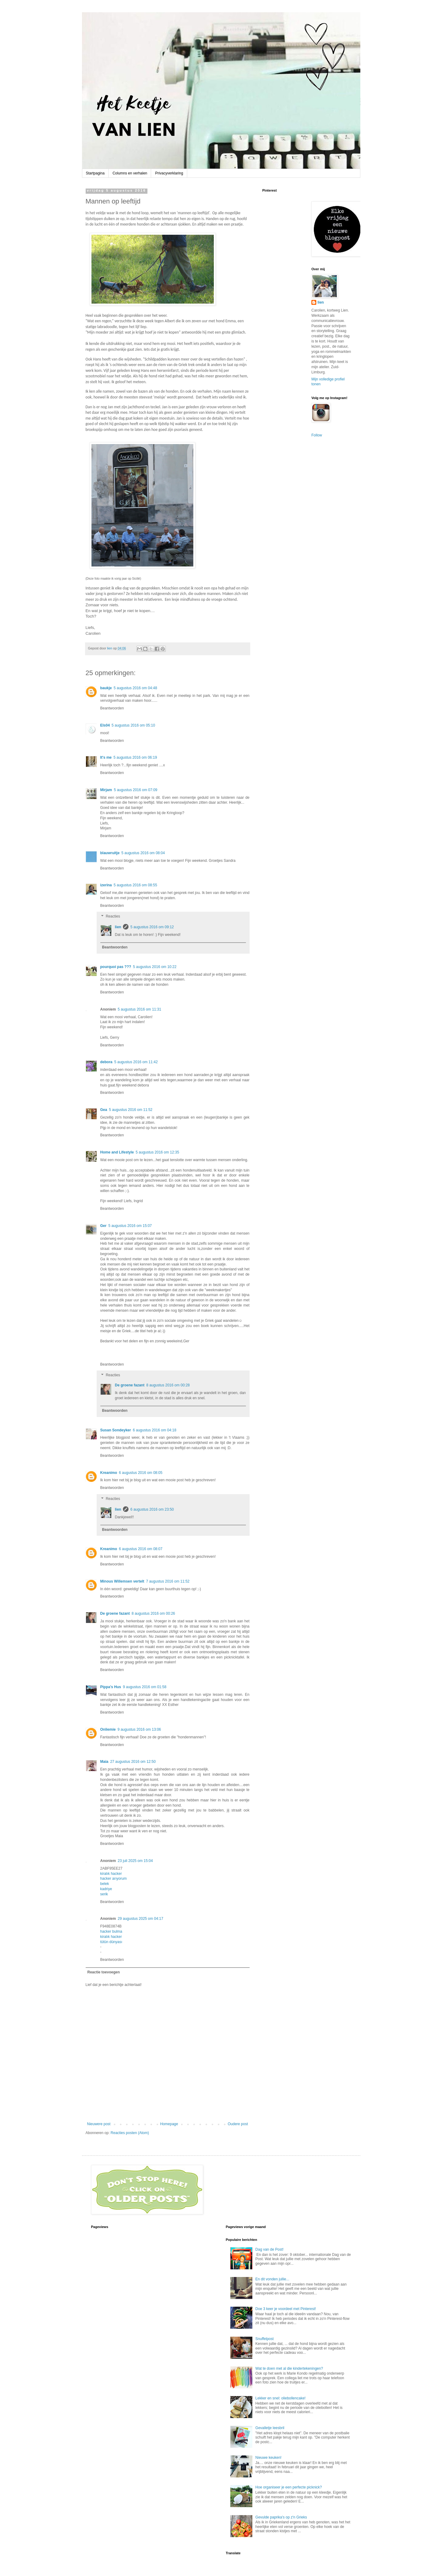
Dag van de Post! (269, 2249)
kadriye (106, 1889)
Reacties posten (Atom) (130, 2133)
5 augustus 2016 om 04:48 (135, 688)
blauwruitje (110, 853)
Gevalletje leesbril (269, 2428)
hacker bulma (111, 1931)
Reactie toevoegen (103, 1972)
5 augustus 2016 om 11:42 (136, 1062)
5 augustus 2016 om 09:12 (152, 927)
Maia (104, 1761)
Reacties (113, 916)
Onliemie (108, 1729)
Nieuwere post (99, 2124)
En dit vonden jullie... (272, 2279)
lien (118, 927)
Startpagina (95, 173)
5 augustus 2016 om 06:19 (135, 757)
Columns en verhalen (130, 173)
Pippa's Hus (110, 1687)
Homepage (169, 2124)
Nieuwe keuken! (268, 2457)
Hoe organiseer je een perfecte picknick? (288, 2487)
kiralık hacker (111, 1873)
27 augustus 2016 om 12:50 (133, 1761)
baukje (106, 688)
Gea (103, 1110)
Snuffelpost (264, 2339)
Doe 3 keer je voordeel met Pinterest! (285, 2309)
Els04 (105, 725)
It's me (106, 757)
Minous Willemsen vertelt (122, 1581)
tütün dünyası (111, 1942)
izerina (106, 885)
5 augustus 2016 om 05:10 (133, 725)
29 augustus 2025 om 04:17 (140, 1918)
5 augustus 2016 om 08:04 (143, 853)
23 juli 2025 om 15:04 (135, 1861)
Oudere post (238, 2124)
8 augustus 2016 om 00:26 (153, 1613)
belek (104, 1884)
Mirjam (106, 790)
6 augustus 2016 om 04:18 (154, 1430)
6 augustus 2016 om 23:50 (152, 1509)
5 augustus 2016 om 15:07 (130, 1226)
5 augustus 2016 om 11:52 (130, 1110)
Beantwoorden (112, 708)
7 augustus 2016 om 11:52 (167, 1581)
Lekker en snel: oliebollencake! (280, 2398)
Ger (103, 1226)
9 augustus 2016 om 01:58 (144, 1687)
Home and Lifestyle (117, 1152)
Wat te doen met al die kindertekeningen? (289, 2368)
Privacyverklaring (169, 173)
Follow (316, 435)
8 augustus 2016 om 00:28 (168, 1385)
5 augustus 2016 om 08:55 (135, 885)
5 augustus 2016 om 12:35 (157, 1152)
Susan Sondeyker (115, 1430)
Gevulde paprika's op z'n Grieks (281, 2517)
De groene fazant (130, 1385)
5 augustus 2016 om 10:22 (154, 967)
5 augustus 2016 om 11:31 (139, 1009)
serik (104, 1894)
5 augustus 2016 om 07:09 (135, 790)
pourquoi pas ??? (115, 967)
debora (106, 1062)
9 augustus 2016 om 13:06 (139, 1729)
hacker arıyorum (113, 1878)
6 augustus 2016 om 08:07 (140, 1549)
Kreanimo (108, 1473)
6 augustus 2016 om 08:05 (140, 1473)
